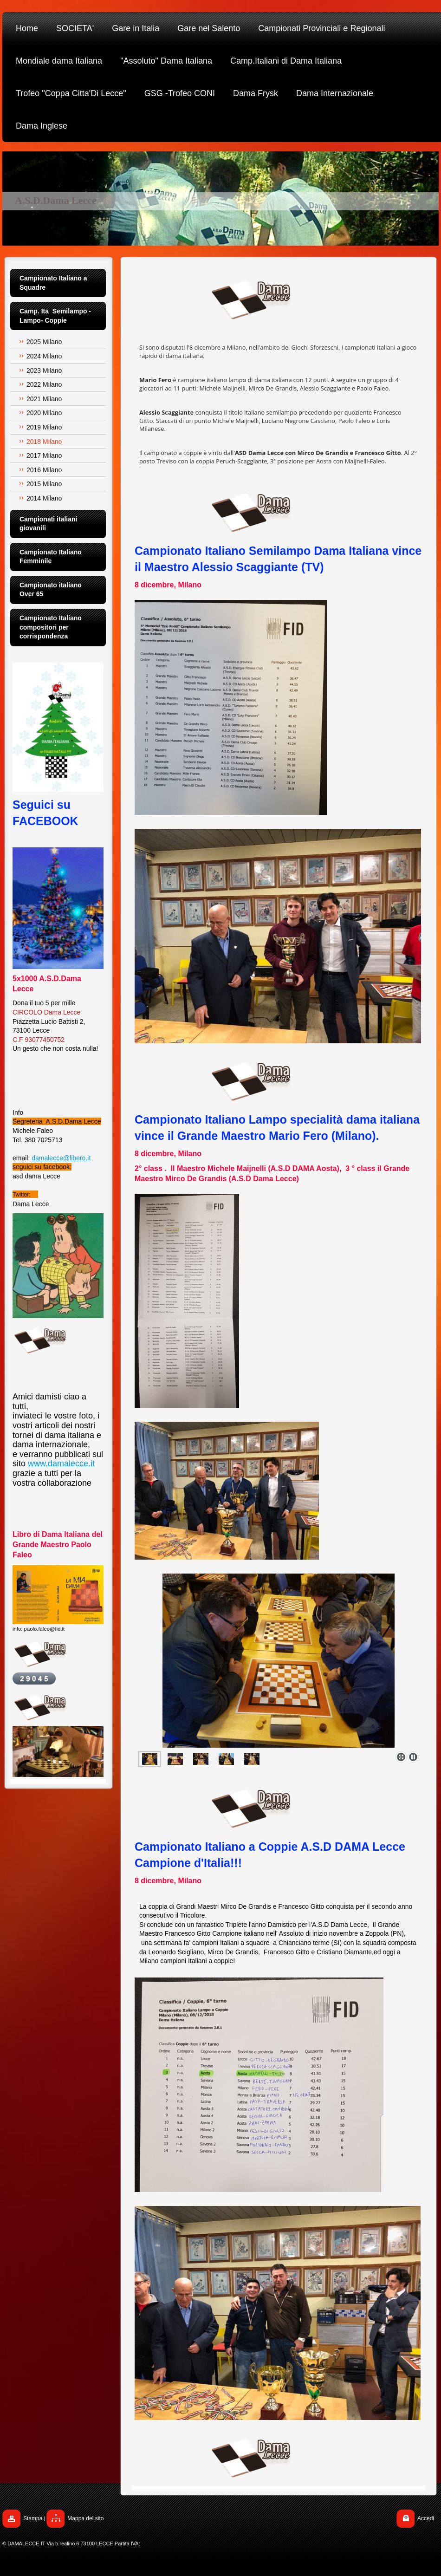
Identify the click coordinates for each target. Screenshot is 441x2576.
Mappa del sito (85, 2518)
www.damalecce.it (61, 1463)
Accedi (425, 2518)
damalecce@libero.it (61, 1158)
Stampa (32, 2518)
